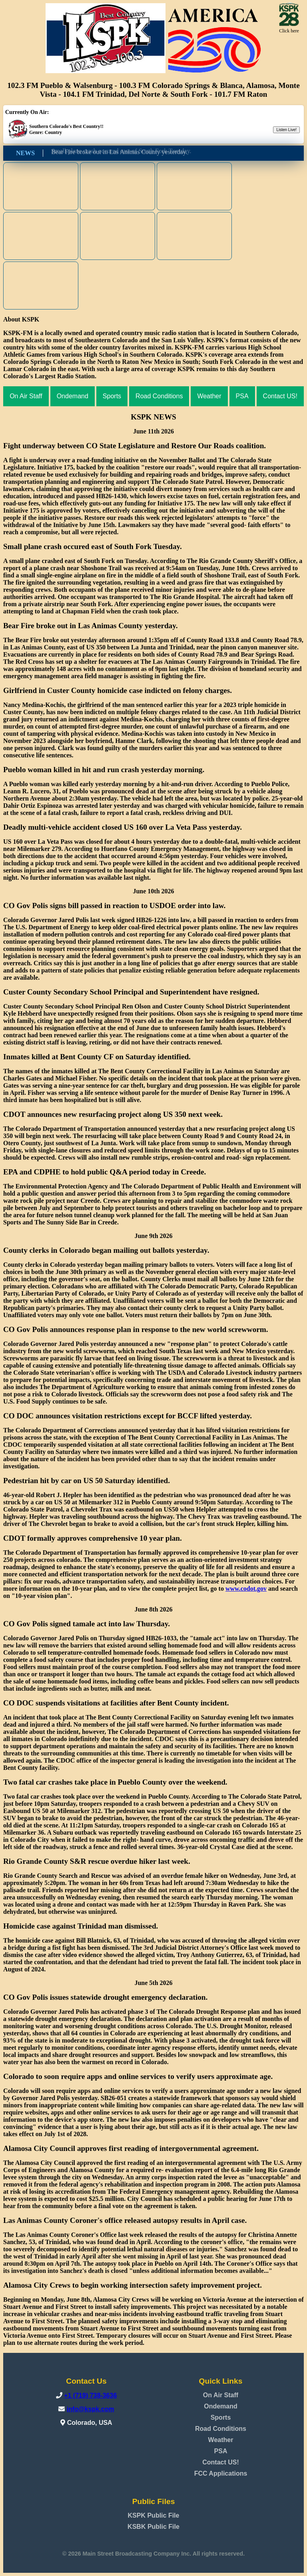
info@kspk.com (90, 2409)
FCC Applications (220, 2473)
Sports (112, 396)
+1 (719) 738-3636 (90, 2395)
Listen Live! (286, 130)
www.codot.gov (246, 1588)
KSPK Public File (153, 2515)
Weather (209, 396)
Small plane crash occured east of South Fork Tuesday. (121, 153)
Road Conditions (159, 396)
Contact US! (280, 396)
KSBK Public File (153, 2526)
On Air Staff (26, 396)
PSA (242, 396)
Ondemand (72, 396)
